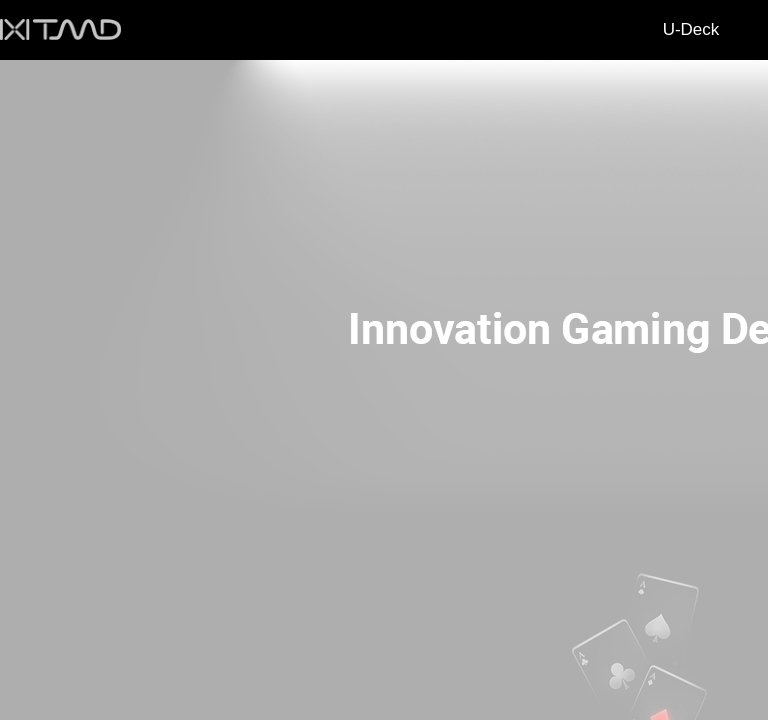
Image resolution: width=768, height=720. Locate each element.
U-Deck (691, 29)
